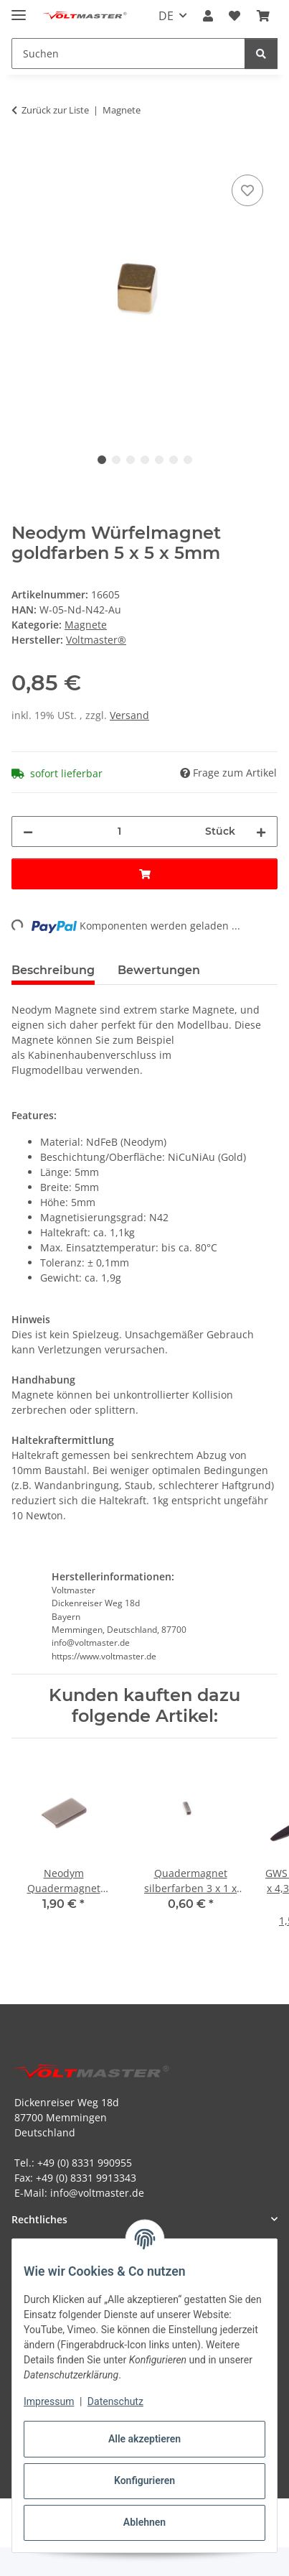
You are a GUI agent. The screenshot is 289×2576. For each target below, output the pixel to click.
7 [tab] (188, 459)
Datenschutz (115, 2401)
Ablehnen (144, 2522)
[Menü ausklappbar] (18, 9)
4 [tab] (145, 459)
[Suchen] (261, 53)
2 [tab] (116, 459)
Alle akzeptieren (144, 2439)
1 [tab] (102, 459)
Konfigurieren (144, 2480)
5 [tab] (159, 459)
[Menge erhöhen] (261, 831)
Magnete (86, 624)
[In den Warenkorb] (22, 155)
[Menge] (119, 831)
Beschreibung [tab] (53, 970)
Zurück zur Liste (55, 109)
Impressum (49, 2401)
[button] (208, 15)
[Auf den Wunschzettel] (247, 190)
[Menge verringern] (28, 831)
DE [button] (166, 16)
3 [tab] (130, 459)
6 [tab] (173, 459)
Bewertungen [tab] (159, 970)
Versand (129, 715)
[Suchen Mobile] (128, 53)
